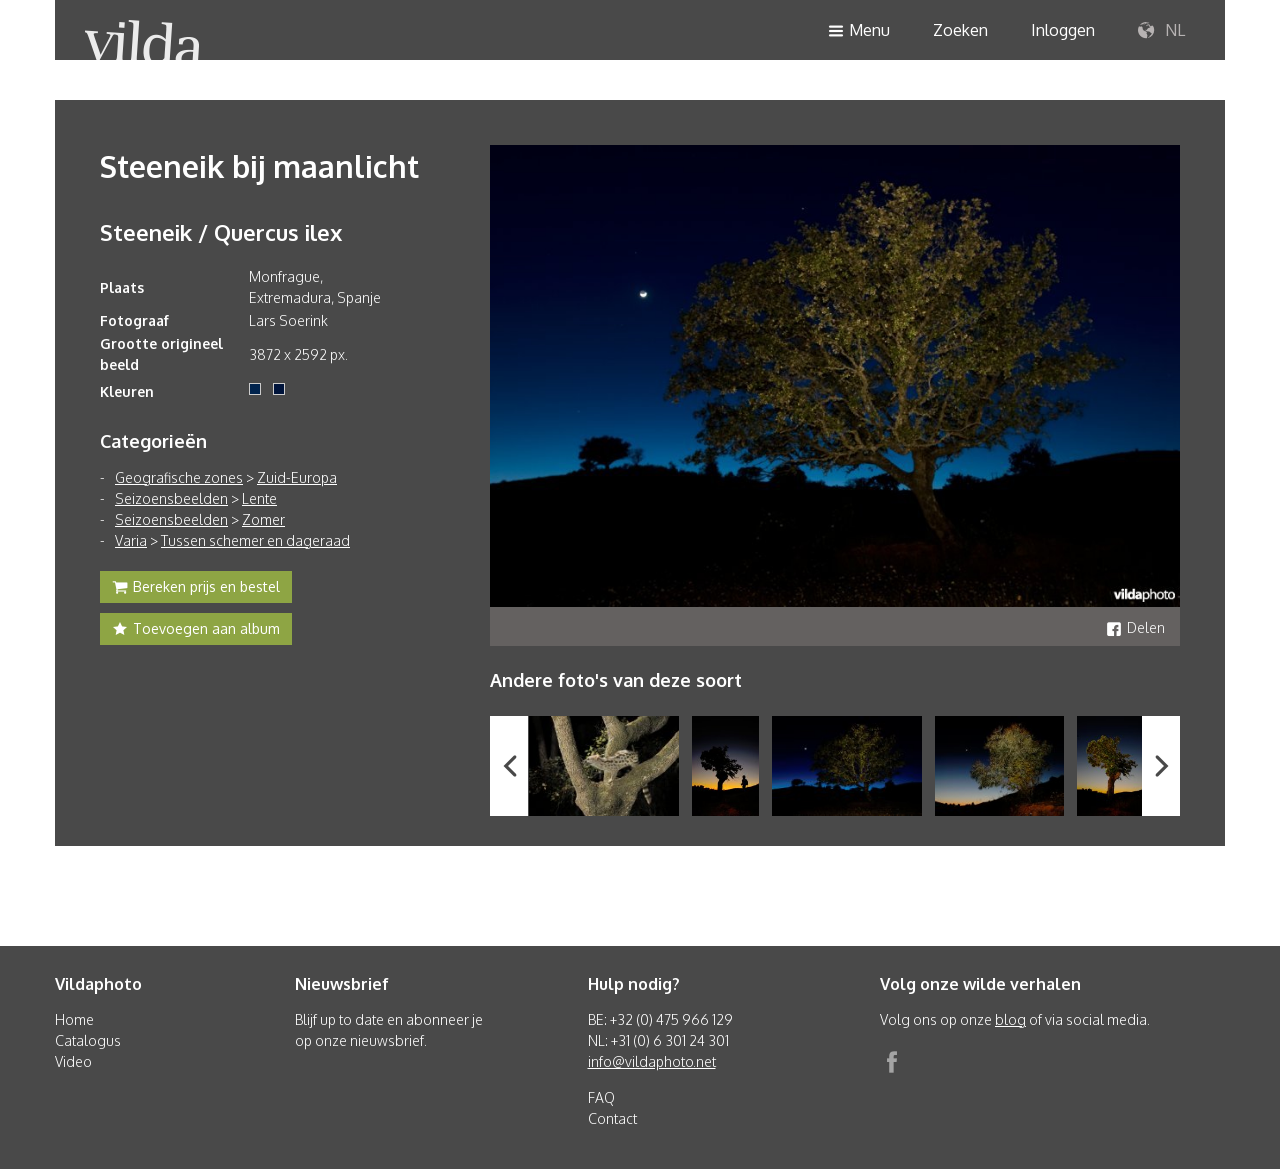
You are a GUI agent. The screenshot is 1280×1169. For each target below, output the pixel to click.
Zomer (263, 519)
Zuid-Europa (297, 477)
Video (73, 1061)
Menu (859, 31)
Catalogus (88, 1040)
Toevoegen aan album (196, 631)
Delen (1135, 627)
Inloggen (1063, 30)
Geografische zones (179, 477)
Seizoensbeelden (171, 498)
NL (1161, 31)
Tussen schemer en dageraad (255, 540)
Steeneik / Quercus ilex (221, 232)
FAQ (601, 1097)
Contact (612, 1118)
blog (1010, 1019)
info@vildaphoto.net (652, 1061)
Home (74, 1019)
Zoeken (960, 30)
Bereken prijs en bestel (196, 589)
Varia (131, 540)
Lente (259, 498)
